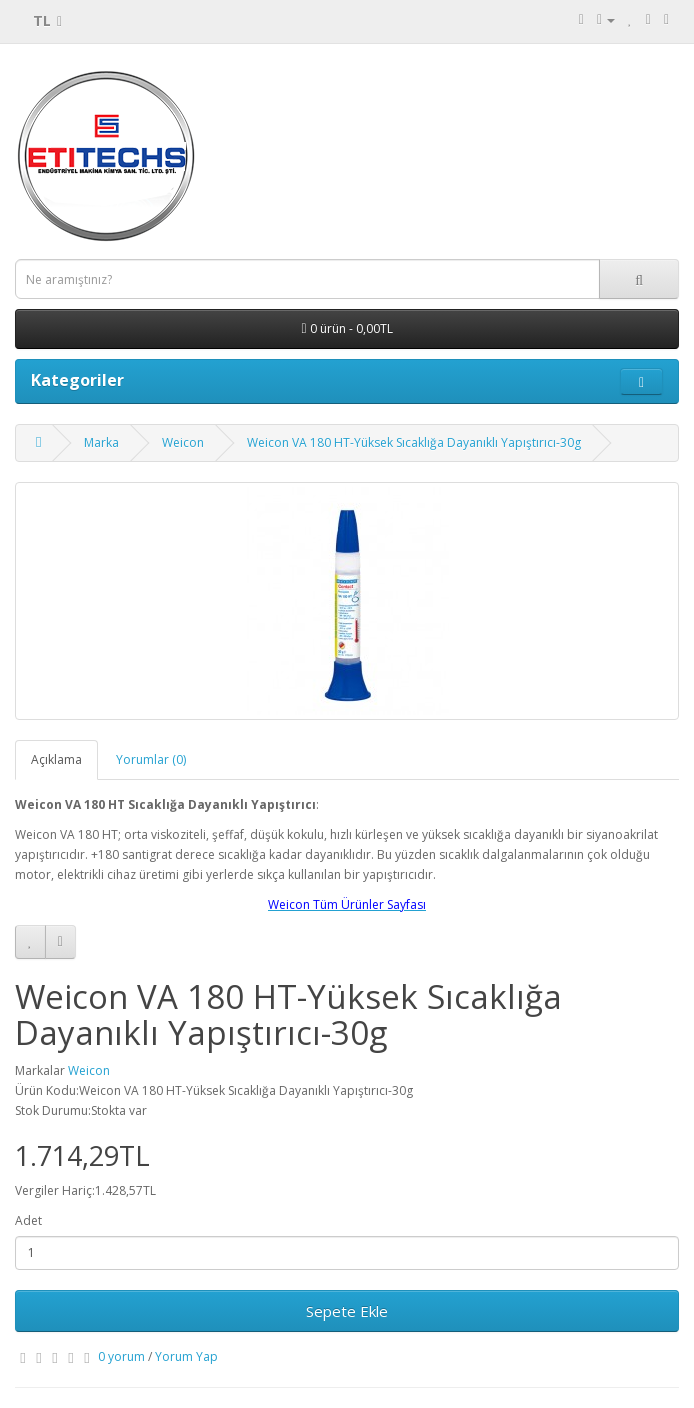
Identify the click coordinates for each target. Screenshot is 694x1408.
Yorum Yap (186, 1356)
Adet (28, 1220)
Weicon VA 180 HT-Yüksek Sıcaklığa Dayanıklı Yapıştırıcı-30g (414, 442)
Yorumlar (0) (151, 759)
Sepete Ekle (347, 1311)
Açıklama (56, 759)
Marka (101, 442)
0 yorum (121, 1356)
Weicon (183, 442)
